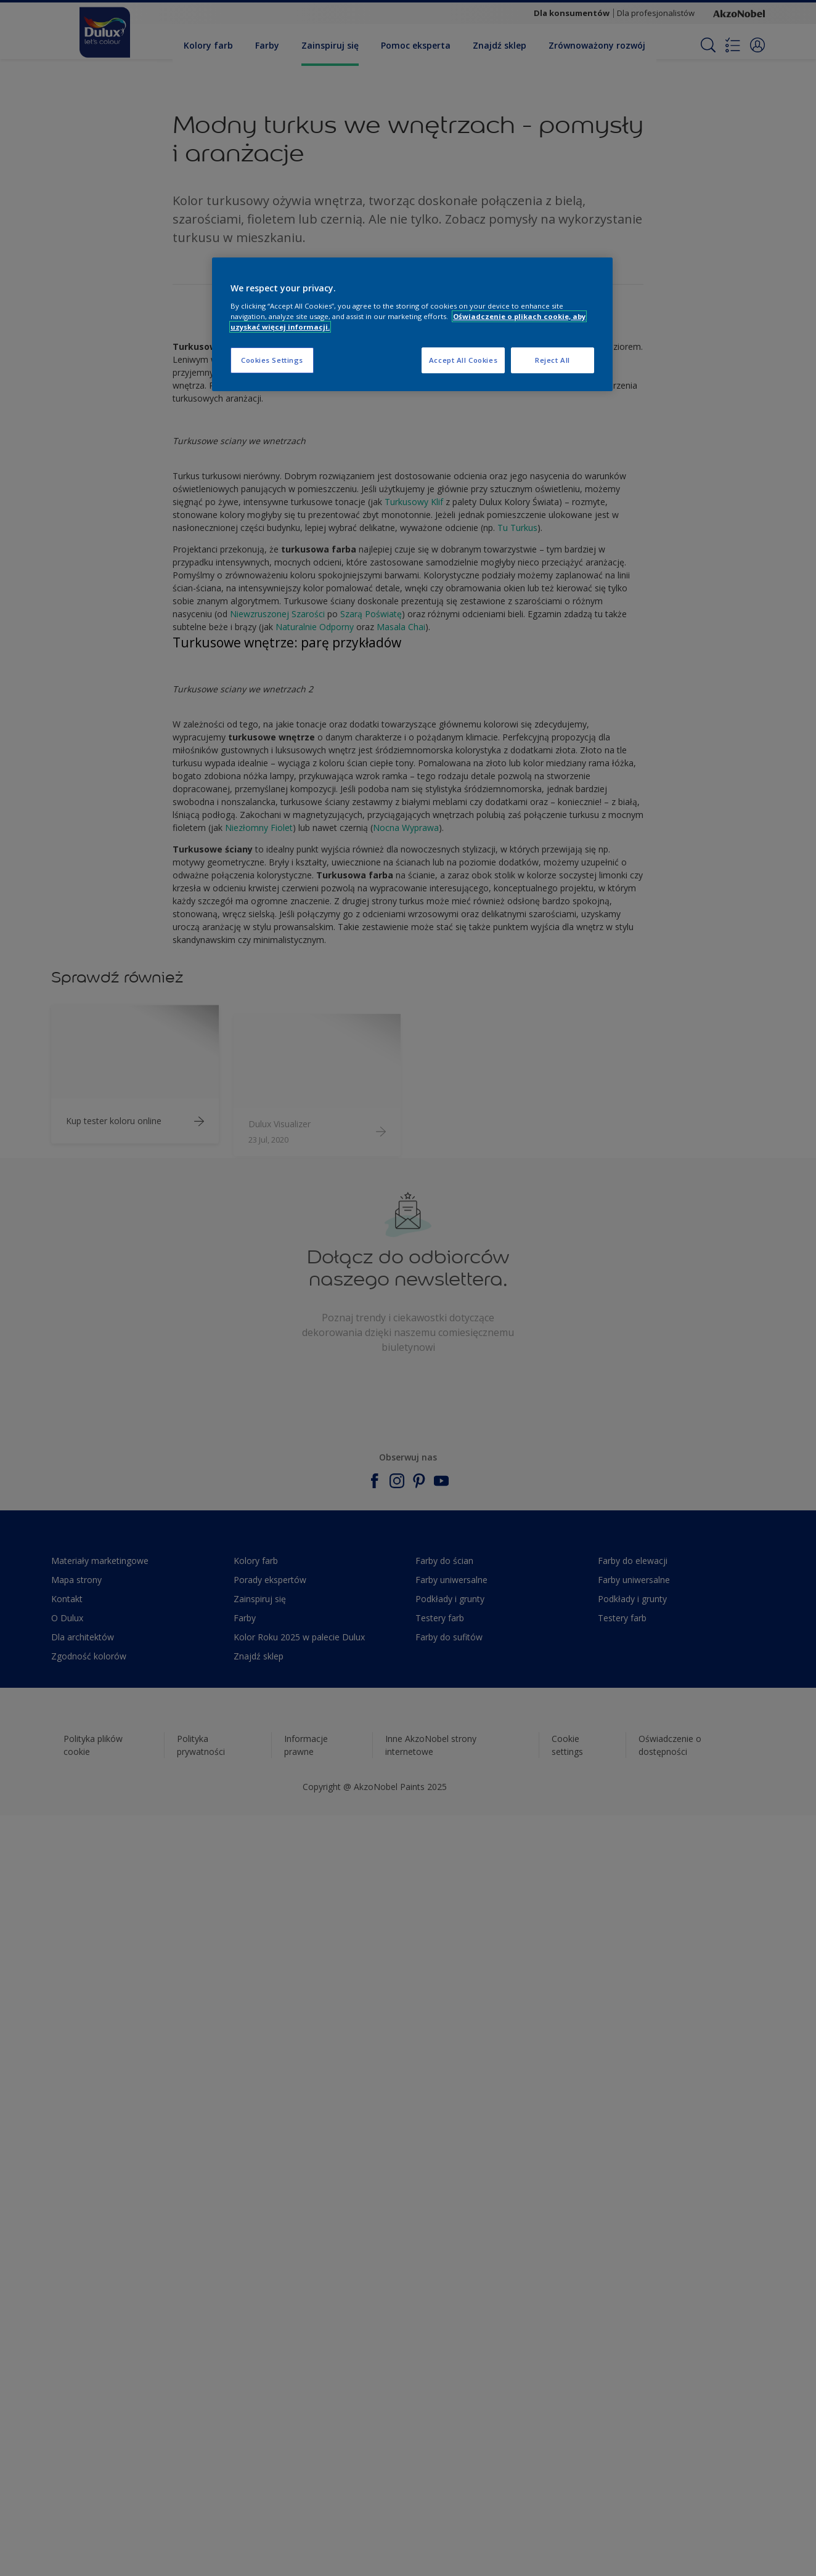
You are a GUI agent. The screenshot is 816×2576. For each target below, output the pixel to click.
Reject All (552, 360)
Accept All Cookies (463, 360)
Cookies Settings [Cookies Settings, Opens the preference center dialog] (272, 360)
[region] (412, 324)
